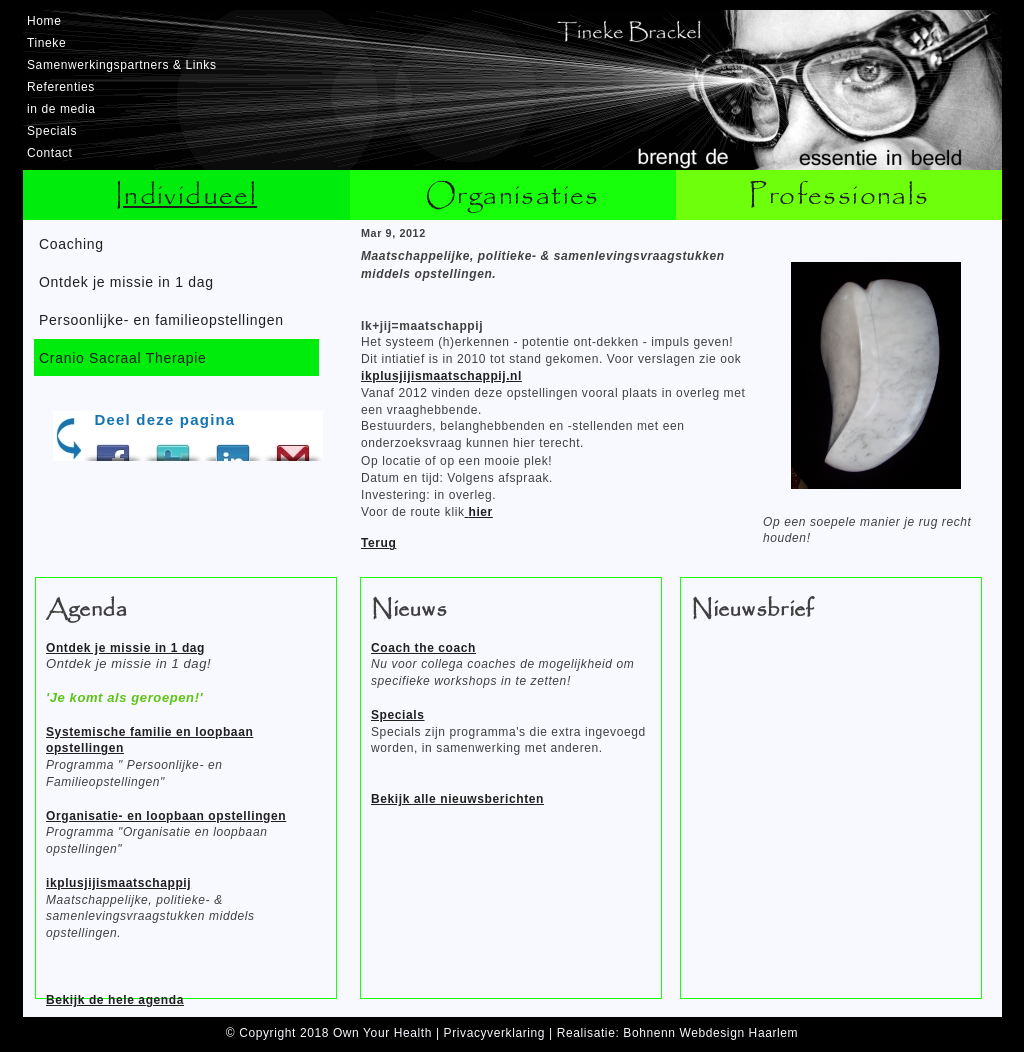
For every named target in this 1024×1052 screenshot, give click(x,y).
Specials (52, 131)
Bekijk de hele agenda (115, 1000)
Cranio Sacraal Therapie (123, 358)
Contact (50, 153)
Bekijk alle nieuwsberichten (457, 799)
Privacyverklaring (495, 1033)
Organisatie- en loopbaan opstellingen (166, 816)
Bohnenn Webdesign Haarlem (710, 1033)
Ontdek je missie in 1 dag (126, 282)
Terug (378, 543)
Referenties (61, 87)
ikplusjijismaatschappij (118, 883)
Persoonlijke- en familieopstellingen (161, 320)
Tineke (46, 43)
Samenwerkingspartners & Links (121, 65)
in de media (61, 109)
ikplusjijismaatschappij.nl (441, 376)
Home (44, 21)
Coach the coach (423, 648)
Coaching (71, 244)
